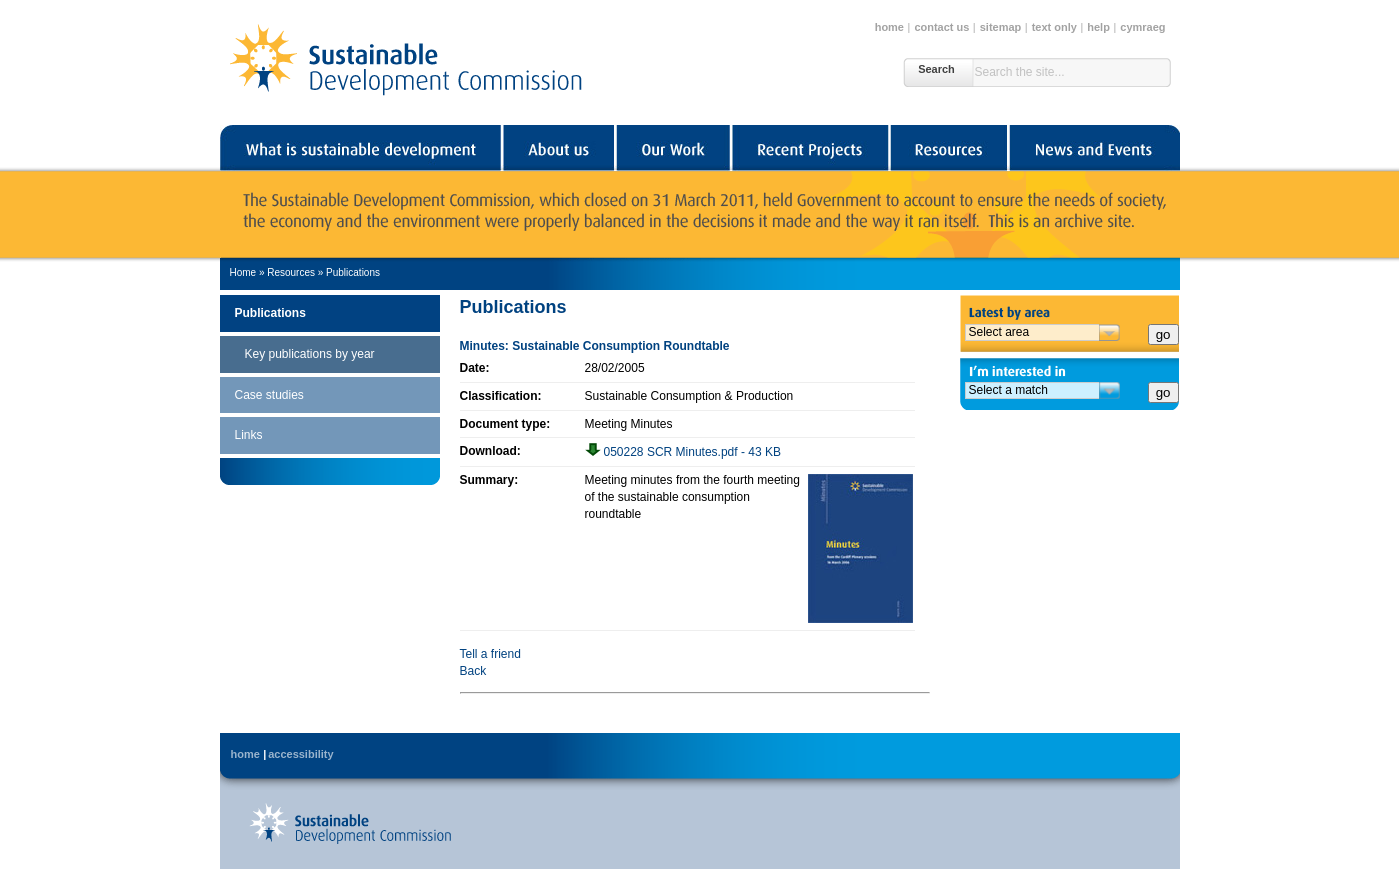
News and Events (1094, 148)
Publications (353, 272)
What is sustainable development (360, 148)
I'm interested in (1070, 369)
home (889, 27)
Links (249, 435)
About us (557, 148)
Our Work (672, 148)
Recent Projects (809, 148)
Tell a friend (490, 654)
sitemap (1001, 27)
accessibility (300, 754)
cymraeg (1142, 27)
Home (243, 272)
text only (1054, 27)
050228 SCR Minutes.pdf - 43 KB (683, 452)
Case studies (269, 395)
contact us (941, 27)
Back (473, 671)
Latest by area (1070, 309)
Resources (948, 148)
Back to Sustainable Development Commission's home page (350, 823)
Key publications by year (310, 354)
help (1098, 27)
